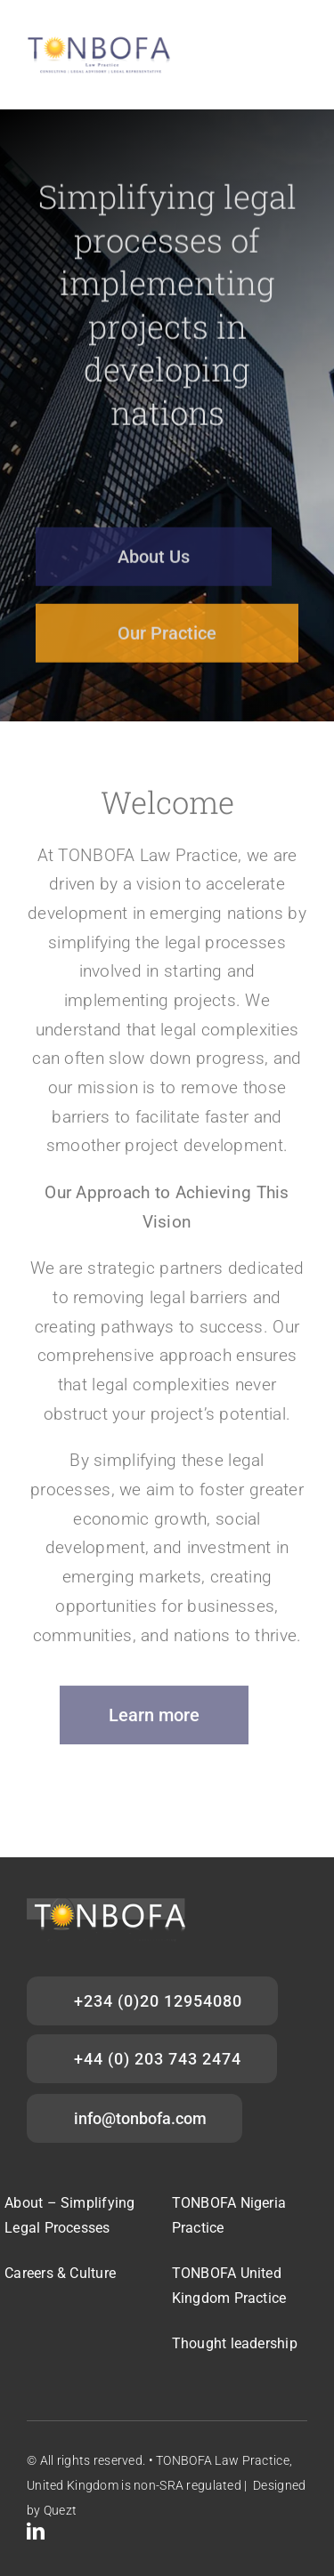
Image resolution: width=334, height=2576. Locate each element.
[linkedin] (36, 2531)
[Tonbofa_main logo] (100, 41)
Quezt (60, 2510)
